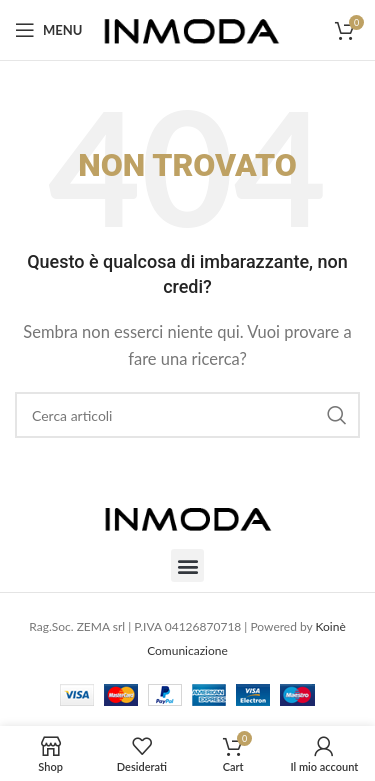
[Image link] (188, 516)
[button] (187, 565)
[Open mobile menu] (48, 30)
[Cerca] (187, 415)
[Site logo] (191, 28)
